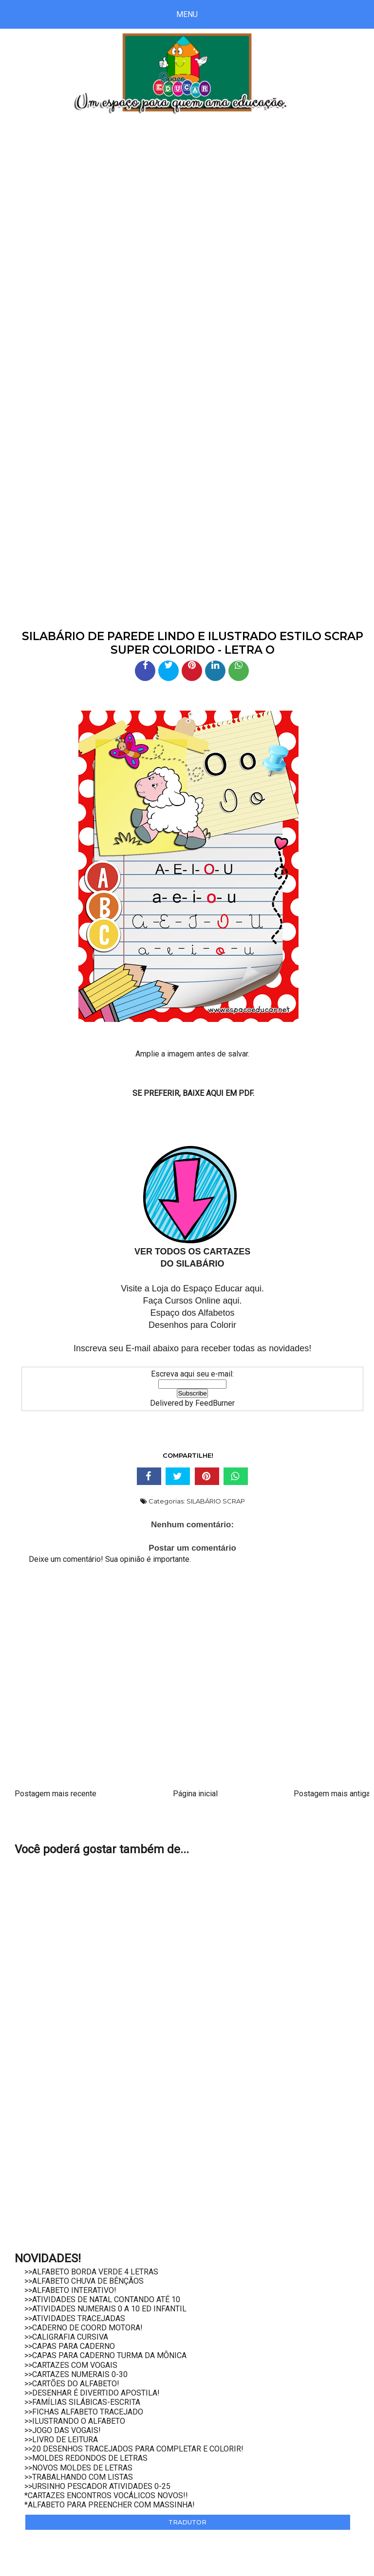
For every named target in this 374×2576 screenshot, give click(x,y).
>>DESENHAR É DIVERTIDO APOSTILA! (92, 2392)
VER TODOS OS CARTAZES (192, 1251)
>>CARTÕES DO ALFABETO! (71, 2383)
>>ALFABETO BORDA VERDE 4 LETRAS (91, 2271)
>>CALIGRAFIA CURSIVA (66, 2337)
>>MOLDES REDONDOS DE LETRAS (86, 2458)
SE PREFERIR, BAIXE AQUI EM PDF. (193, 1093)
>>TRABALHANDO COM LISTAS (78, 2477)
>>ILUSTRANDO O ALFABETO (74, 2421)
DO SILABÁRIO (192, 1264)
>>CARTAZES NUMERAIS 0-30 (76, 2374)
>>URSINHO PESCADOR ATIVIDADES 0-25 (97, 2486)
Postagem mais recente (55, 1793)
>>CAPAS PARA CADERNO (69, 2346)
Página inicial (195, 1793)
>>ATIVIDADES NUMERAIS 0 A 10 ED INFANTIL (105, 2308)
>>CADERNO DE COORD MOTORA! (83, 2327)
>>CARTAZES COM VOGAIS (70, 2365)
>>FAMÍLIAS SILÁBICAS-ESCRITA (82, 2402)
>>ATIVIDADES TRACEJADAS (74, 2318)
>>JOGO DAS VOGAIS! (62, 2430)
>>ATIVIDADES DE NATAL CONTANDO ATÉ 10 (102, 2299)
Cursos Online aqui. (203, 1301)
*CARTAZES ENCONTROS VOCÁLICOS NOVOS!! (106, 2495)
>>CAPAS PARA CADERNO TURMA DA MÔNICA (105, 2355)
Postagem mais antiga (332, 1793)
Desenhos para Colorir (192, 1325)
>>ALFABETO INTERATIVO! (70, 2290)
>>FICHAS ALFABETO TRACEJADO (83, 2411)
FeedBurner (215, 1403)
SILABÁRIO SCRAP (216, 1501)
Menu (187, 14)
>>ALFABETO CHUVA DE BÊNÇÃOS (84, 2281)
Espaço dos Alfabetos (192, 1313)
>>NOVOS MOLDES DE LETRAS (78, 2467)
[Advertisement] (187, 207)
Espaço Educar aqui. (223, 1288)
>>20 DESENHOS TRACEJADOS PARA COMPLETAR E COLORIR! (133, 2448)
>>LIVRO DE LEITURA (61, 2439)
